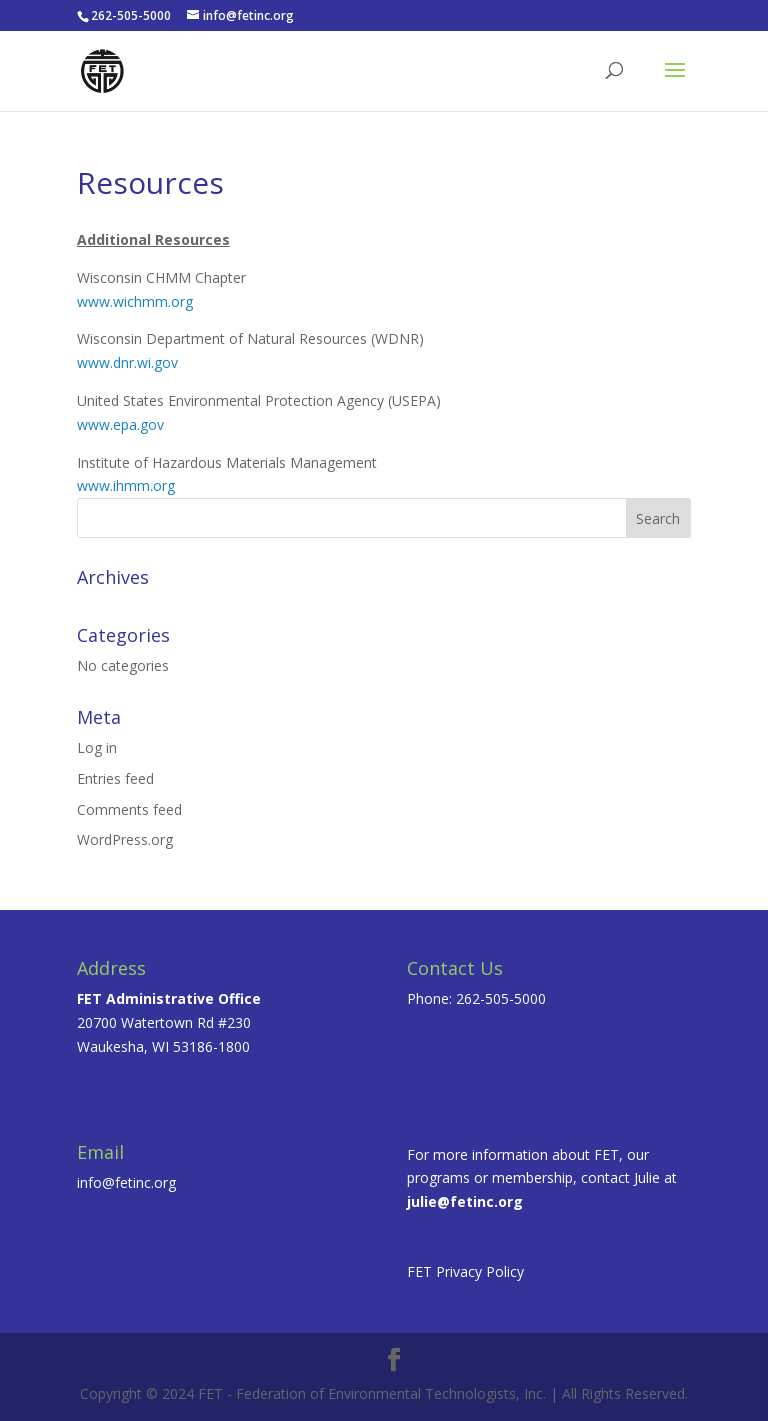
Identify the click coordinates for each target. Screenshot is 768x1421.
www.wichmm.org (135, 301)
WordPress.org (125, 839)
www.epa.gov (120, 424)
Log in (97, 747)
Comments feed (129, 809)
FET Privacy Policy (465, 1271)
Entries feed (115, 778)
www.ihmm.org (126, 485)
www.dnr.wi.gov (127, 362)
